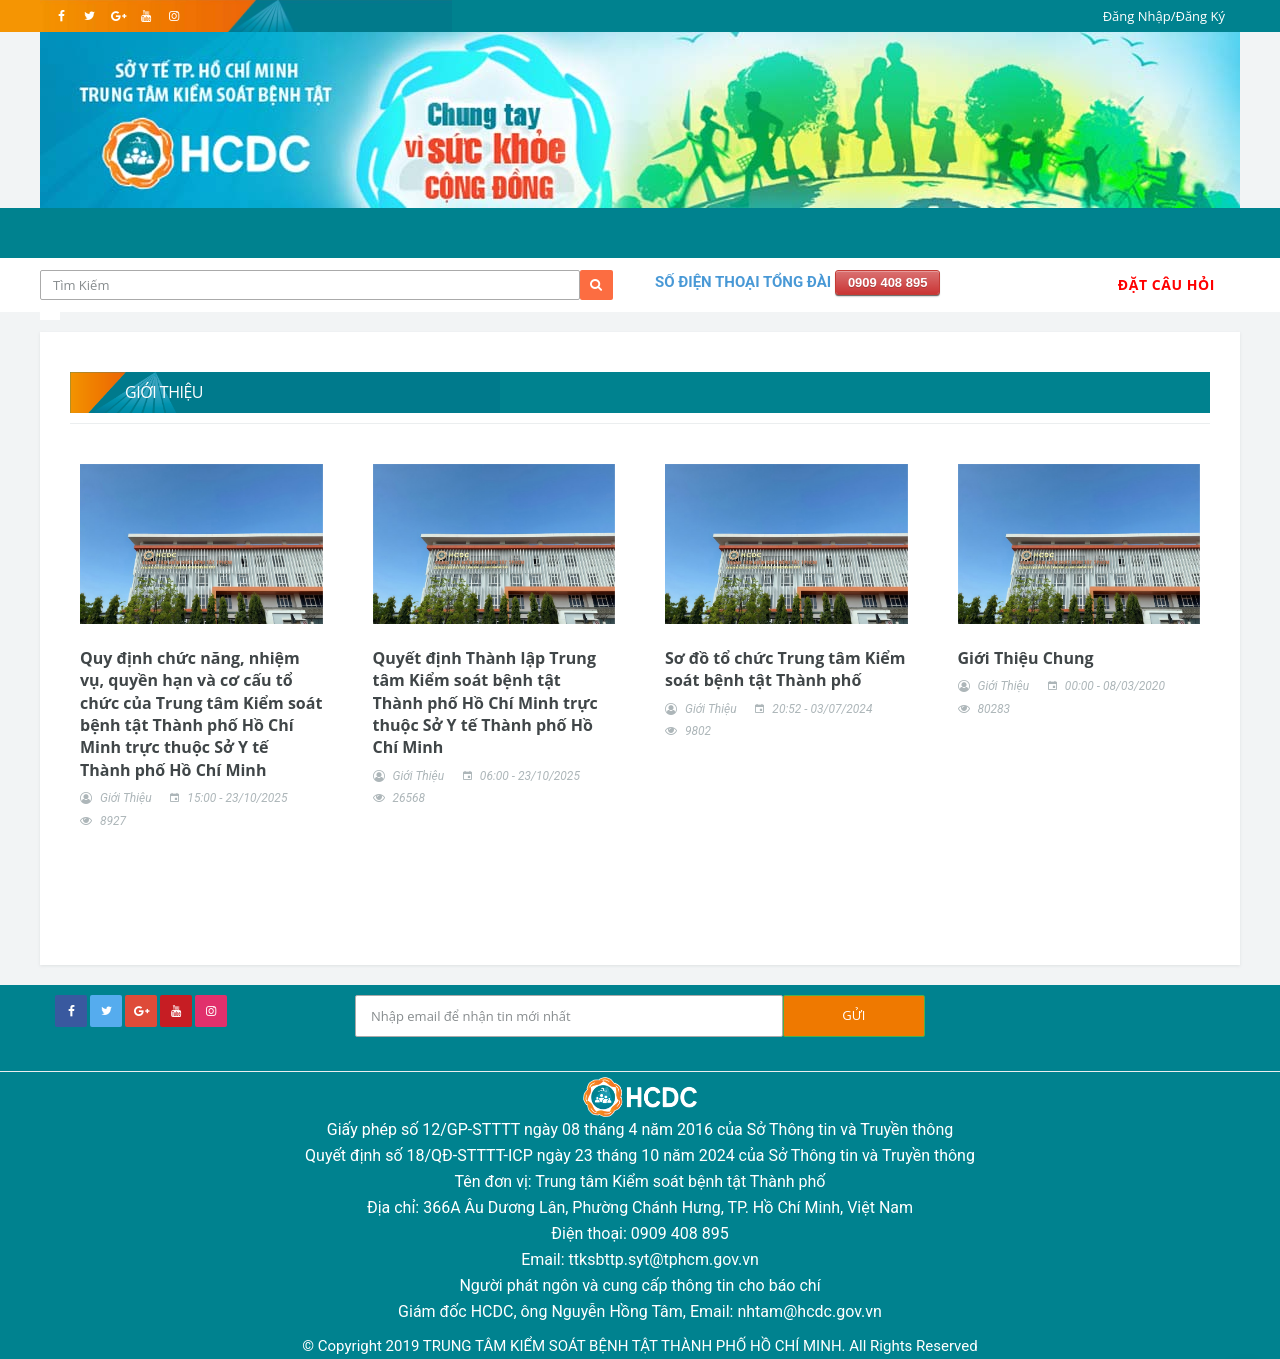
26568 (408, 798)
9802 (698, 731)
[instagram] (173, 16)
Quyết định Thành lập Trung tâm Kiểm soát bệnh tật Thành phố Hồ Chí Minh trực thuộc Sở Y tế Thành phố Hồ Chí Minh (485, 703)
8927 (113, 821)
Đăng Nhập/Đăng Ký (1164, 16)
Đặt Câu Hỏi (1166, 284)
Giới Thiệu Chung (1026, 658)
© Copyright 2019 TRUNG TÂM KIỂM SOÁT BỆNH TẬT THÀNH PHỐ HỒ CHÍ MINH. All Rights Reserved (639, 1346)
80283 (993, 709)
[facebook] (61, 16)
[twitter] (89, 16)
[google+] (141, 1011)
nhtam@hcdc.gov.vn (809, 1311)
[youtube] (145, 16)
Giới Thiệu (126, 798)
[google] (117, 16)
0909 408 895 (888, 282)
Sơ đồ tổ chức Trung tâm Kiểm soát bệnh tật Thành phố (785, 669)
